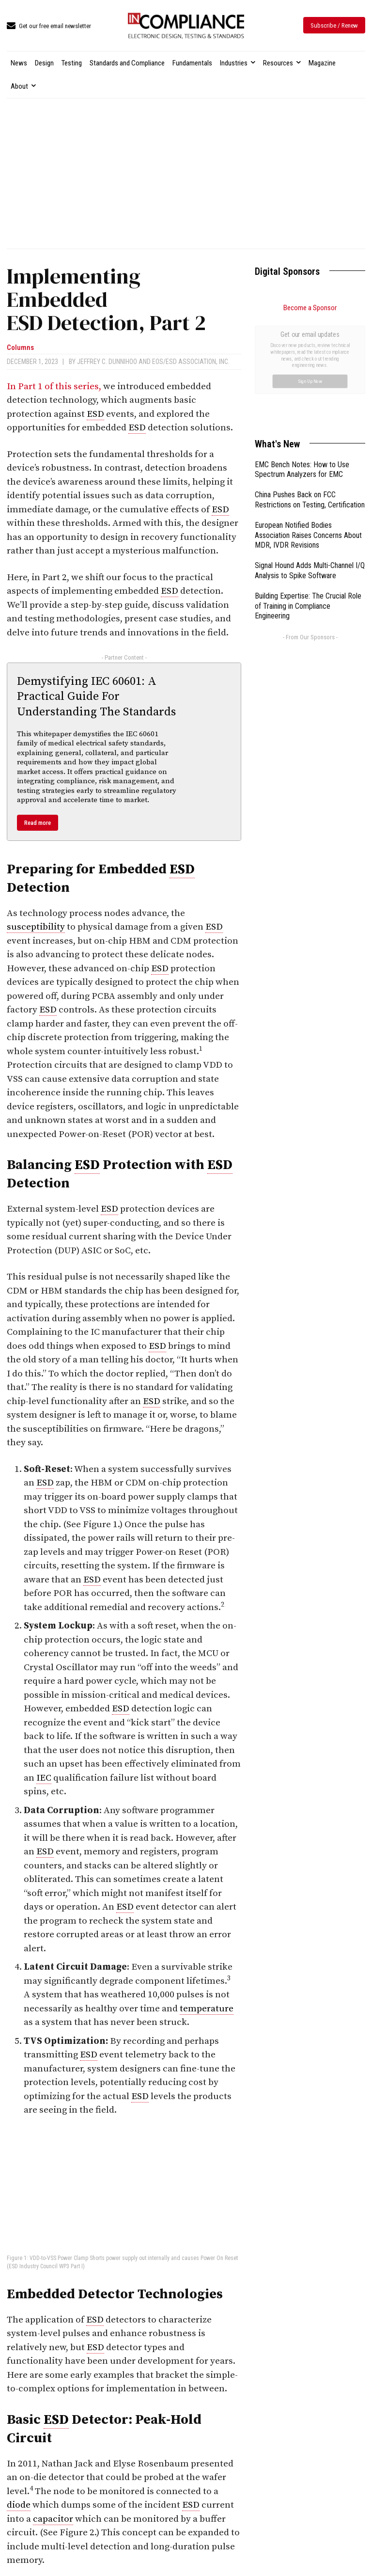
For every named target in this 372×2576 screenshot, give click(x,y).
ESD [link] (95, 414)
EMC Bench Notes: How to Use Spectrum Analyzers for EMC (302, 360)
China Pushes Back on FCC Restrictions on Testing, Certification (310, 390)
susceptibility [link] (36, 926)
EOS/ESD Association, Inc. (191, 361)
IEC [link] (43, 1778)
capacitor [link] (53, 2519)
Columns (20, 347)
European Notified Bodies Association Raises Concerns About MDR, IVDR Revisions (308, 426)
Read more (37, 822)
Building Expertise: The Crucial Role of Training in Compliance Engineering (308, 497)
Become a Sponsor (310, 307)
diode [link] (19, 2505)
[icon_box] (49, 26)
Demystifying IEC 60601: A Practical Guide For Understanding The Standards (96, 696)
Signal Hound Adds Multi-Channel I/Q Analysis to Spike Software (310, 461)
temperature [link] (206, 2008)
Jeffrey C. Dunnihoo (107, 361)
